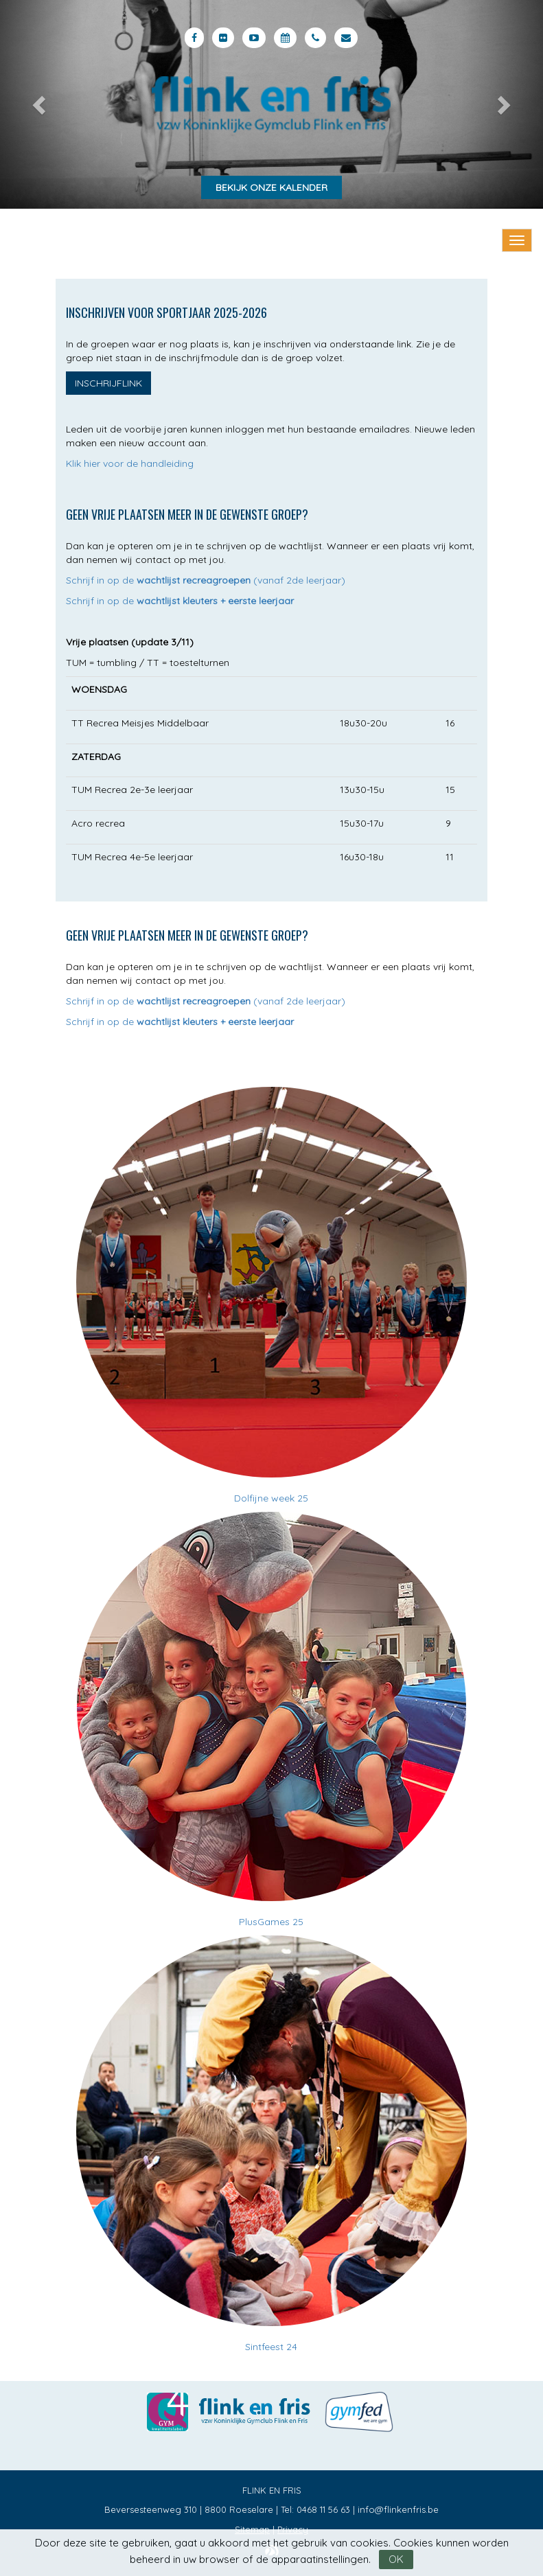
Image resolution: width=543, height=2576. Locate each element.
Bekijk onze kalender (271, 187)
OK (396, 2559)
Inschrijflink (108, 383)
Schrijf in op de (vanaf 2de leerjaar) (205, 580)
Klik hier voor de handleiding (130, 463)
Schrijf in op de (180, 601)
